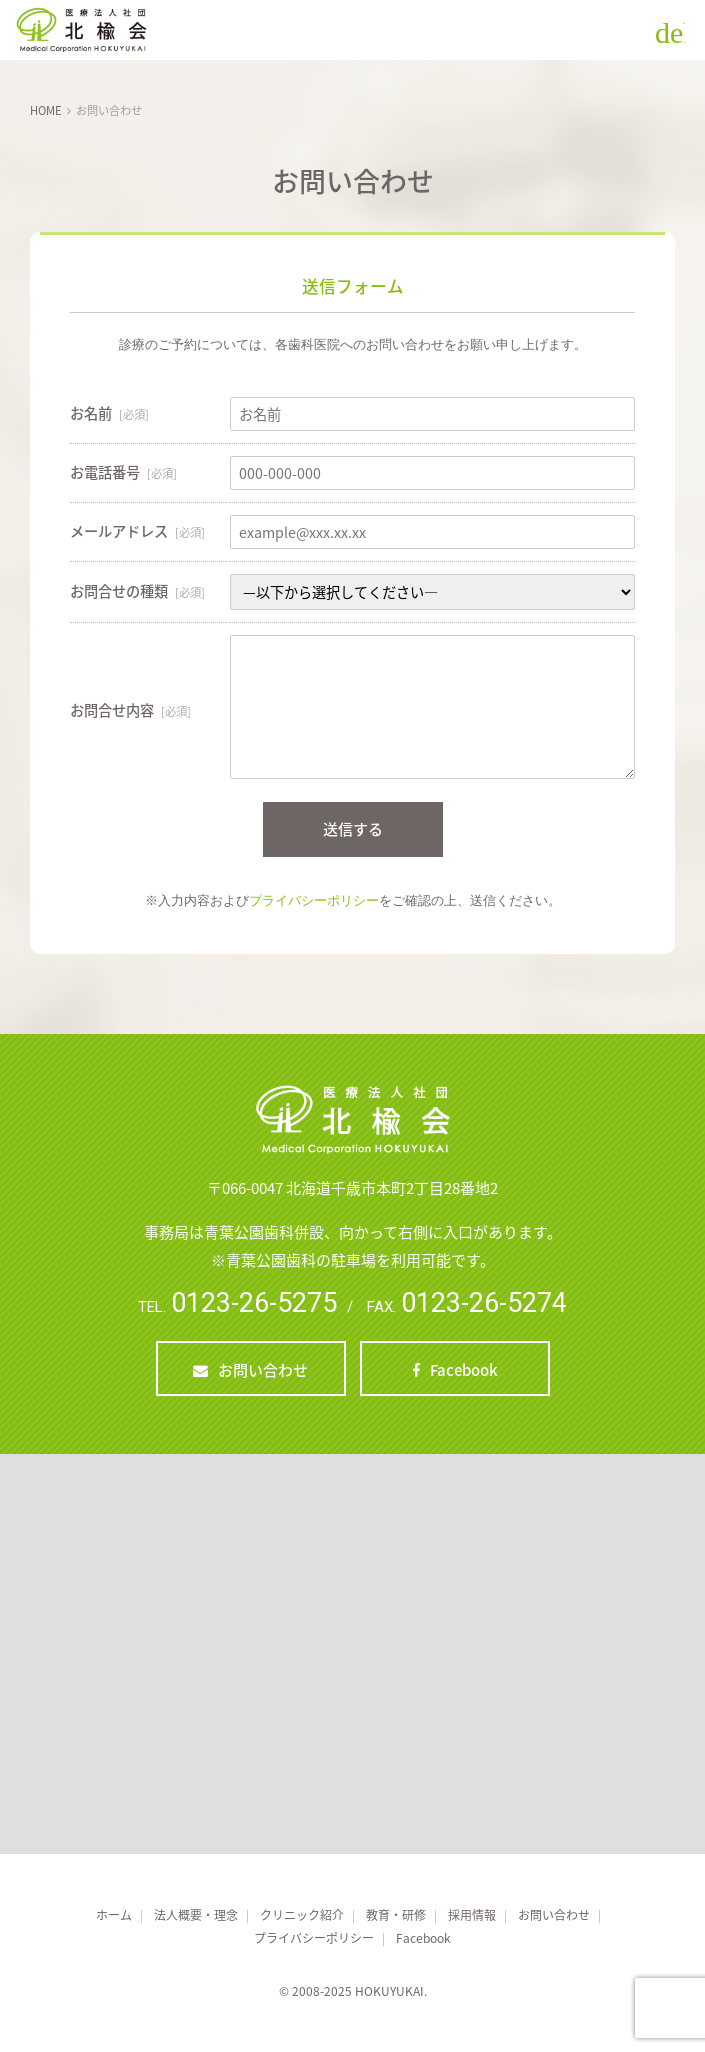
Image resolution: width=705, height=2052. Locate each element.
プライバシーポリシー (314, 900)
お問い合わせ (263, 1370)
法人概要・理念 (196, 1915)
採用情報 (472, 1915)
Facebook (464, 1370)
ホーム (114, 1915)
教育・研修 (396, 1915)
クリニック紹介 (302, 1915)
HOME (46, 110)
